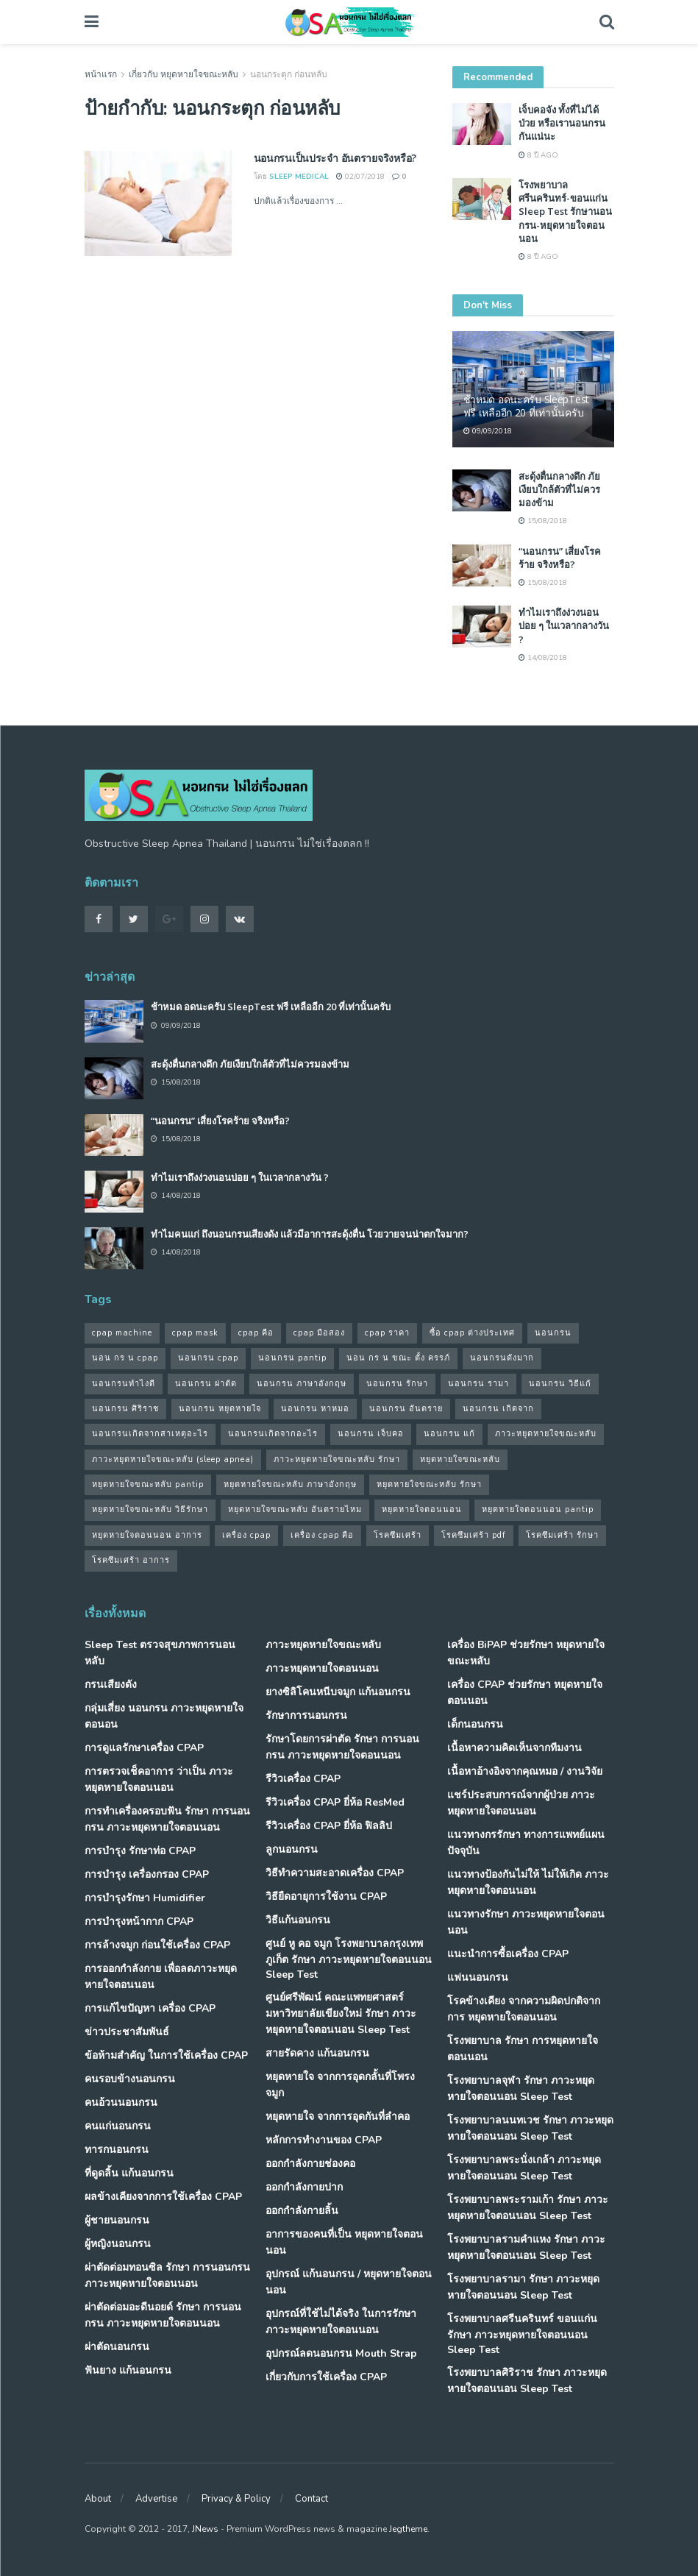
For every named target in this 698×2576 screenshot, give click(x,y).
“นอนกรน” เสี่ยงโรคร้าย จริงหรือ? (560, 557)
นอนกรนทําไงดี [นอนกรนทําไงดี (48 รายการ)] (123, 1383)
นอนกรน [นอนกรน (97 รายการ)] (553, 1332)
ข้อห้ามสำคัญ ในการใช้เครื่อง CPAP (166, 2055)
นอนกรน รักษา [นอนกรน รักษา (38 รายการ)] (397, 1383)
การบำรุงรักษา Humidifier (145, 1898)
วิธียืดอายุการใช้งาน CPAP (326, 1896)
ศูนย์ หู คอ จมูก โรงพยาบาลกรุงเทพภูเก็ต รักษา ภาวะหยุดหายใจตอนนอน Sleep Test (349, 1959)
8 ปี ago (538, 155)
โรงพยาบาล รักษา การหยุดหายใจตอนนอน (522, 2049)
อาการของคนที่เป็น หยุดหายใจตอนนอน (344, 2242)
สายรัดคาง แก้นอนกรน (317, 2053)
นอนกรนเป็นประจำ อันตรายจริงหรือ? (335, 158)
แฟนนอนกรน (477, 1977)
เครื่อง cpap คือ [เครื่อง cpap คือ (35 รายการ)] (322, 1535)
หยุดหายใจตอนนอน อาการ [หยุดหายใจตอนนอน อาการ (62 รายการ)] (147, 1535)
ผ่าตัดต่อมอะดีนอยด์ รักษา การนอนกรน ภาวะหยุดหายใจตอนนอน (163, 2315)
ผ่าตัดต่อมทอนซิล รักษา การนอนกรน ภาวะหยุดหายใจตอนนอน (167, 2275)
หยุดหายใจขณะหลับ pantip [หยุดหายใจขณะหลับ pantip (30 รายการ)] (148, 1484)
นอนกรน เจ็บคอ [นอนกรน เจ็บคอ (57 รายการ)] (371, 1433)
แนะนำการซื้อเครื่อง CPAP (508, 1954)
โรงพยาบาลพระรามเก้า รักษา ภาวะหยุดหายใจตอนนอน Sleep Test (527, 2208)
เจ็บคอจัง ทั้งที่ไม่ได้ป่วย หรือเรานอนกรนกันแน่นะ (562, 123)
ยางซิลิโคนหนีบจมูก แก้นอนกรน (338, 1692)
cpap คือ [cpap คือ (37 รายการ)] (256, 1332)
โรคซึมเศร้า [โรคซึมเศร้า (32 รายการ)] (397, 1535)
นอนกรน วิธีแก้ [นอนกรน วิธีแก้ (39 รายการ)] (560, 1383)
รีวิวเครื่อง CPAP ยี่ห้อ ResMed (335, 1802)
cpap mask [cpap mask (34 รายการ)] (195, 1332)
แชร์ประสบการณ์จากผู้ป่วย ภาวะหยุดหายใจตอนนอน (521, 1803)
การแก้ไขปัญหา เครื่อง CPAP (150, 2008)
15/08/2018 (543, 521)
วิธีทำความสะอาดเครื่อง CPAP (335, 1873)
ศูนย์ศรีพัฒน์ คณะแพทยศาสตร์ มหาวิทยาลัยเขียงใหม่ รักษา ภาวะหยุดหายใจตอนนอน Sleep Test (341, 2013)
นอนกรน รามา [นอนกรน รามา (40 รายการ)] (478, 1383)
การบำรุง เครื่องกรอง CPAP (147, 1874)
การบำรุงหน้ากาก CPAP (139, 1922)
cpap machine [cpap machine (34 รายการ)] (122, 1332)
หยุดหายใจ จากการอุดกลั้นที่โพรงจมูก (340, 2085)
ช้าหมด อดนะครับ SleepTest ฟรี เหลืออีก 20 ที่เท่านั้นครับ (526, 405)
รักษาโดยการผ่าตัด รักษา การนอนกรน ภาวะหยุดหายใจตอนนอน (342, 1747)
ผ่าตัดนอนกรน (117, 2347)
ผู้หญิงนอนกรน (118, 2244)
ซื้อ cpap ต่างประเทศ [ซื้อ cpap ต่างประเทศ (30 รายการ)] (472, 1332)
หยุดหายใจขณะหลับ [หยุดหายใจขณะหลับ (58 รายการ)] (460, 1459)
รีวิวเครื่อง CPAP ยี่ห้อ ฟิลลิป (329, 1826)
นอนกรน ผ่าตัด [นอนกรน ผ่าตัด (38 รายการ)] (206, 1383)
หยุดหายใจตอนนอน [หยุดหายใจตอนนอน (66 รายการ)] (422, 1509)
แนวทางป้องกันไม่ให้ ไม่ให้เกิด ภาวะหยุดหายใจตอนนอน (528, 1882)
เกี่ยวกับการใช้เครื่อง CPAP (326, 2377)
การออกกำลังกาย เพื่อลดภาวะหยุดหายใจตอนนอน (161, 1977)
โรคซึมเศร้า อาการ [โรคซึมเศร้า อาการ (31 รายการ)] (131, 1560)
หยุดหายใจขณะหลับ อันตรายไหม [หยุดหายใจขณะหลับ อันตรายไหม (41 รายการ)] (295, 1509)
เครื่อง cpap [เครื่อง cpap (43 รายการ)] (246, 1535)
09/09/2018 (487, 431)
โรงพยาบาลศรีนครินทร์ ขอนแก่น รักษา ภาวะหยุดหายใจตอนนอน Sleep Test (522, 2334)
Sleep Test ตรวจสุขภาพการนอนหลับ (160, 1653)
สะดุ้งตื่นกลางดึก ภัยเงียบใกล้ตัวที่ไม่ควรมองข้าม (559, 489)
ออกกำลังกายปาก (304, 2187)
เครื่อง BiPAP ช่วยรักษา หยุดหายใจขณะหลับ (526, 1653)
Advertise (156, 2498)
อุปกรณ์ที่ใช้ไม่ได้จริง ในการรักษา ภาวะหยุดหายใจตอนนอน (341, 2322)
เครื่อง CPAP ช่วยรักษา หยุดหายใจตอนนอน (524, 1693)
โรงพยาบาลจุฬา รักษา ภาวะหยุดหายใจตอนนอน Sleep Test (520, 2088)
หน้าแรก (101, 74)
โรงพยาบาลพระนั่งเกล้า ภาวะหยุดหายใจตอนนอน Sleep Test (524, 2168)
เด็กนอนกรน (475, 1724)
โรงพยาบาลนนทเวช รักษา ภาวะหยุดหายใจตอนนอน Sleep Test (530, 2128)
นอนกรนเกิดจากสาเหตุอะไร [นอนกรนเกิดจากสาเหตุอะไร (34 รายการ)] (150, 1433)
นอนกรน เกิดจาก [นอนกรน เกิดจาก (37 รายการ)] (498, 1408)
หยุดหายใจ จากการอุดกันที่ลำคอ (338, 2116)
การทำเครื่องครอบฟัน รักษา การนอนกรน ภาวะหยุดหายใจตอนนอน (167, 1819)
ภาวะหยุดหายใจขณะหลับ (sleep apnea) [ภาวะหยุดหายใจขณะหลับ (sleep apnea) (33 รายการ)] (173, 1459)
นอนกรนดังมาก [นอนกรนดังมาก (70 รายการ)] (502, 1357)
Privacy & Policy (236, 2498)
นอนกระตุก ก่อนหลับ (288, 74)
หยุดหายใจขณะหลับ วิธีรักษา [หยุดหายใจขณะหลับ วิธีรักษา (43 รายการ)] (150, 1509)
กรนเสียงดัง (111, 1685)
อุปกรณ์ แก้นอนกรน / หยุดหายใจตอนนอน (349, 2282)
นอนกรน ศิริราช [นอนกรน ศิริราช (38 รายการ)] (125, 1408)
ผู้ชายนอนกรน (117, 2220)
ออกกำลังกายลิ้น (302, 2211)
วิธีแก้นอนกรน (298, 1920)
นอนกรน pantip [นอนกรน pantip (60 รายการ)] (292, 1357)
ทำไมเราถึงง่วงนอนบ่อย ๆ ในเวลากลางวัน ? (564, 625)
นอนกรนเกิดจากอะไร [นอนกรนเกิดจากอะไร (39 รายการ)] (273, 1433)
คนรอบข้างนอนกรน (130, 2079)
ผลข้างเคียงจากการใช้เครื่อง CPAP (163, 2197)
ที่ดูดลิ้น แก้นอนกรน (129, 2173)
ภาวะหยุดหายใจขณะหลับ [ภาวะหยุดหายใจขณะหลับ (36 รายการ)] (545, 1433)
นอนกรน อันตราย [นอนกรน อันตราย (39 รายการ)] (406, 1408)
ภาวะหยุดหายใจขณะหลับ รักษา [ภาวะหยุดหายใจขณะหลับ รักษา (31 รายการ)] (337, 1459)
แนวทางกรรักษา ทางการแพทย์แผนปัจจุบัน (526, 1843)
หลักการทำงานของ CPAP (324, 2140)
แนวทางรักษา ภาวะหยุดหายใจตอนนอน (526, 1922)
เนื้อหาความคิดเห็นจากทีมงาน (514, 1748)
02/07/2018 (360, 176)
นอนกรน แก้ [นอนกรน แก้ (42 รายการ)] (449, 1433)
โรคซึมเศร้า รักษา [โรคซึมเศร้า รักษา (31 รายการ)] (562, 1535)
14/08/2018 (543, 658)
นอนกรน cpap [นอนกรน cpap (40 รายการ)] (208, 1357)
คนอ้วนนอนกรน (121, 2103)
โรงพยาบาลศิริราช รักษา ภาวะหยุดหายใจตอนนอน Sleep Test (527, 2381)
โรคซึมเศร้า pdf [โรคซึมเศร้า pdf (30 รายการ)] (473, 1535)
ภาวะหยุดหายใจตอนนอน (322, 1668)
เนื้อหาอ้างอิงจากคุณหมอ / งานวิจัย (524, 1771)
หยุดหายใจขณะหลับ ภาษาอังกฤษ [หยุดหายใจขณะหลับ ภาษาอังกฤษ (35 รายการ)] (290, 1484)
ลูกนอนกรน (292, 1849)
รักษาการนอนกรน (306, 1715)
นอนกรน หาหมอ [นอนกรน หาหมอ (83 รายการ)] (315, 1408)
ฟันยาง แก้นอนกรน (128, 2370)
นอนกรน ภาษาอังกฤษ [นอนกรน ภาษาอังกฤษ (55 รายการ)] (301, 1383)
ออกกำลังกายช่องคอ (310, 2164)
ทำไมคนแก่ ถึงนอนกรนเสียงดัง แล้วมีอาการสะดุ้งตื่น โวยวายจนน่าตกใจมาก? (310, 1234)
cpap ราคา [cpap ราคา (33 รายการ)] (387, 1332)
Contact (311, 2498)
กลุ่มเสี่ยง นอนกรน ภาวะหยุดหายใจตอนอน (164, 1716)
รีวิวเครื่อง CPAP (303, 1779)
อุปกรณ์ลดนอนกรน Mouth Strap (341, 2353)
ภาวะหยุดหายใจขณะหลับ (323, 1645)
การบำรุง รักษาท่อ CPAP (140, 1851)
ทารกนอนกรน (117, 2150)
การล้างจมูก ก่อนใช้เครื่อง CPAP (157, 1945)
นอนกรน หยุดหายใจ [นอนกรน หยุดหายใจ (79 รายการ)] (220, 1408)
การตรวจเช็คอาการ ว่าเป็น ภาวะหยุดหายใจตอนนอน (159, 1779)
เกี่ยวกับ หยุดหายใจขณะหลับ (183, 74)
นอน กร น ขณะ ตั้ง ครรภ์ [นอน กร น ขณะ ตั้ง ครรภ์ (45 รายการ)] (398, 1357)
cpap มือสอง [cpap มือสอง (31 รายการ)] (319, 1332)
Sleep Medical (299, 176)
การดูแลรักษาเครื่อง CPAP (144, 1748)
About (98, 2498)
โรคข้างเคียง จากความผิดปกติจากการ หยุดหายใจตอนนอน (523, 2009)
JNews (205, 2529)
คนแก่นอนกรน (118, 2126)
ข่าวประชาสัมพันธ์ (127, 2032)
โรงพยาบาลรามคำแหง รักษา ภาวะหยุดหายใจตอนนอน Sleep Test (526, 2247)
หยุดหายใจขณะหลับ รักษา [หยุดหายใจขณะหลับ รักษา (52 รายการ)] (429, 1484)
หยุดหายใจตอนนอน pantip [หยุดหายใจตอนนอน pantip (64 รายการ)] (538, 1509)
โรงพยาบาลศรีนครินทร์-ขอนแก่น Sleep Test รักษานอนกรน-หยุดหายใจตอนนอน (565, 211)
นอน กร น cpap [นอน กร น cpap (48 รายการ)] (125, 1357)
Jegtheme (408, 2529)
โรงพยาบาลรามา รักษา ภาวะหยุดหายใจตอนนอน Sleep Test (523, 2287)
